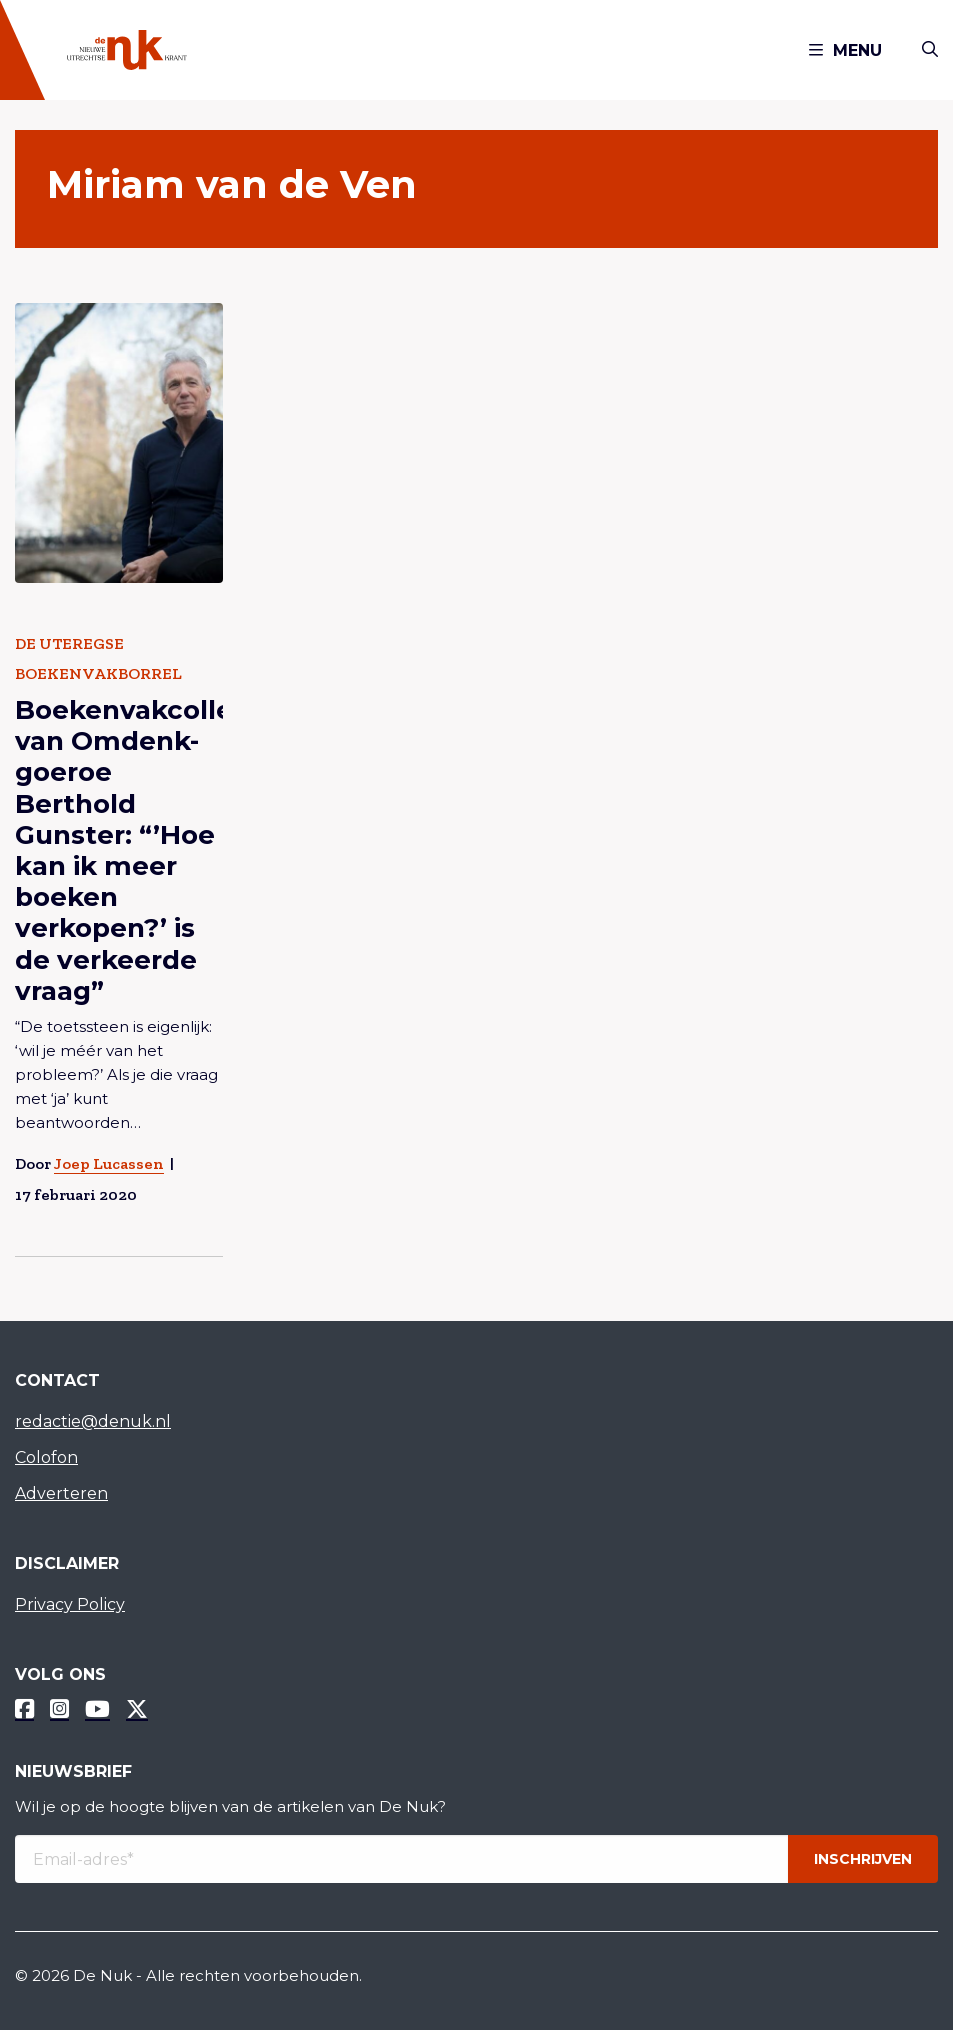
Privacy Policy (70, 1604)
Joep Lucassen (109, 1162)
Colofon (46, 1457)
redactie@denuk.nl (93, 1421)
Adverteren (61, 1493)
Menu (845, 50)
